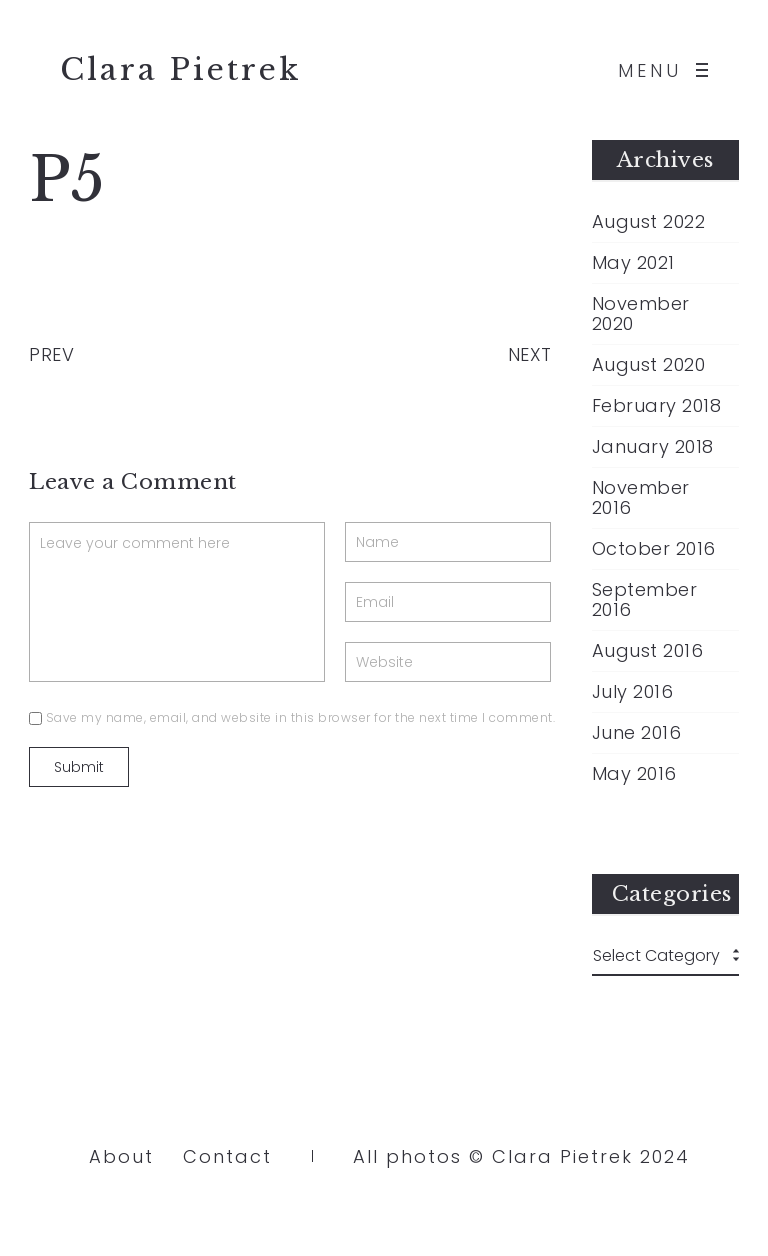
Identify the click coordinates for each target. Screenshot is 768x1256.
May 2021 (633, 263)
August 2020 (649, 365)
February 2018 (657, 406)
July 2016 (633, 692)
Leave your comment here (177, 602)
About (121, 1156)
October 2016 (654, 549)
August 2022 (649, 222)
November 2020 (641, 314)
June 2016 (637, 733)
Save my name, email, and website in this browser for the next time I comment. (301, 717)
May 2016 (634, 774)
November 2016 (641, 498)
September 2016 (645, 600)
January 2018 (653, 447)
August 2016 (648, 651)
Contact (227, 1156)
